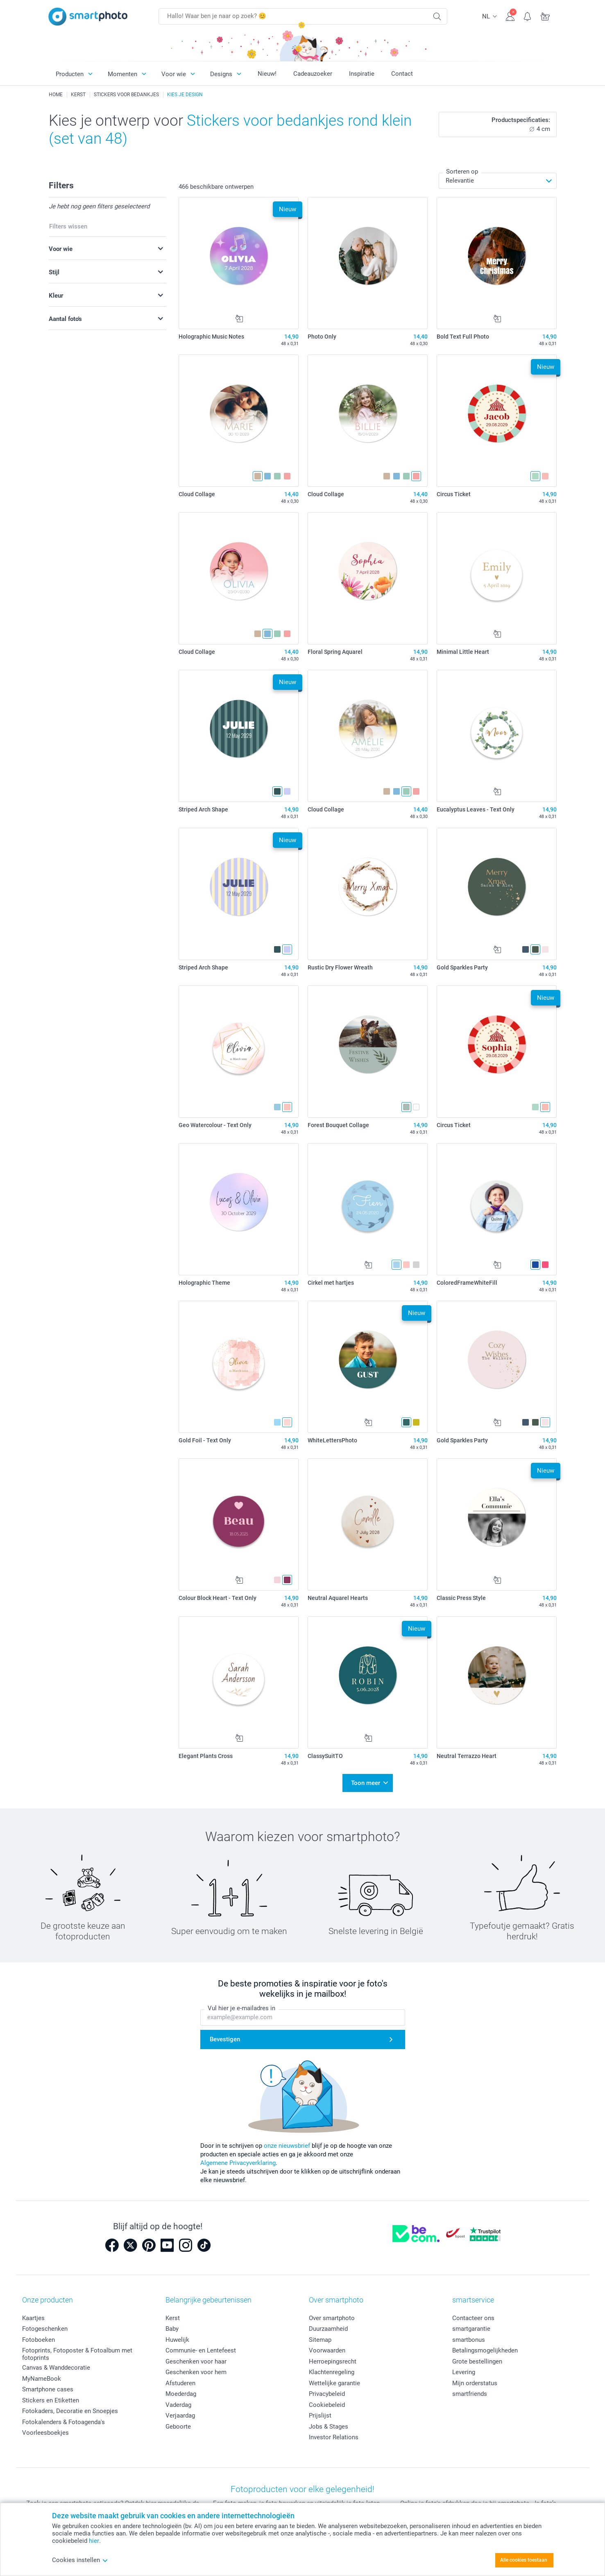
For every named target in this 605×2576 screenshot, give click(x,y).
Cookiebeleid (327, 2405)
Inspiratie (361, 73)
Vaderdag (178, 2405)
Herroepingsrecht (332, 2361)
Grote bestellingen (477, 2361)
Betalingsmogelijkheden (485, 2350)
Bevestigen (225, 2039)
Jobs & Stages (328, 2426)
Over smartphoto (332, 2318)
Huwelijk (177, 2339)
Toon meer (365, 1783)
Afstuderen (180, 2383)
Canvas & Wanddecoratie (56, 2367)
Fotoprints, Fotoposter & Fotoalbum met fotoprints (77, 2354)
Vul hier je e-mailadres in (241, 2008)
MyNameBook (41, 2378)
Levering (463, 2372)
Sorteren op (462, 171)
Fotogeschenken (45, 2328)
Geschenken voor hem (196, 2372)
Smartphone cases (47, 2389)
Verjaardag (180, 2415)
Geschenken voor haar (196, 2361)
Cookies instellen (80, 2560)
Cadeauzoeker (312, 73)
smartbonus (468, 2339)
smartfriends (469, 2393)
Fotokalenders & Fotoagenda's (63, 2422)
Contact (402, 73)
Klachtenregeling (331, 2372)
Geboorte (178, 2426)
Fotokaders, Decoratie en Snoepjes (70, 2411)
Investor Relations (333, 2437)
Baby (172, 2328)
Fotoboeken (38, 2339)
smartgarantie (471, 2328)
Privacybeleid (327, 2393)
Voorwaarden (327, 2350)
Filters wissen (68, 226)
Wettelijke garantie (334, 2383)
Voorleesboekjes (45, 2432)
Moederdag (180, 2393)
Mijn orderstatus (474, 2383)
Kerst (172, 2318)
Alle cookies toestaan (523, 2560)
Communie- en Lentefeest (200, 2350)
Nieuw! (267, 73)
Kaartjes (33, 2318)
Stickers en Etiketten (50, 2400)
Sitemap (320, 2339)
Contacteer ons (473, 2318)
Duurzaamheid (328, 2328)
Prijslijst (320, 2415)
